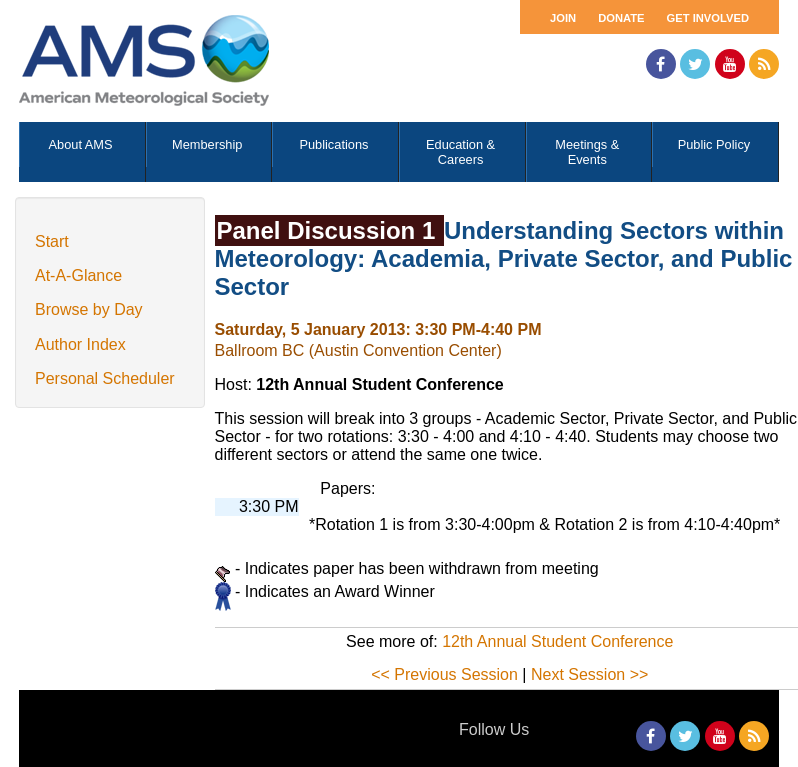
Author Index (80, 344)
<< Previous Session (444, 674)
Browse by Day (89, 309)
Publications (333, 144)
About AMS (81, 144)
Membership (207, 144)
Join (563, 18)
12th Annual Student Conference (557, 641)
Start (52, 241)
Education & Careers (460, 152)
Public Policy (714, 144)
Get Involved (708, 18)
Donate (621, 18)
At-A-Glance (78, 275)
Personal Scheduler (105, 378)
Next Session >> (589, 674)
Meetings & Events (587, 152)
